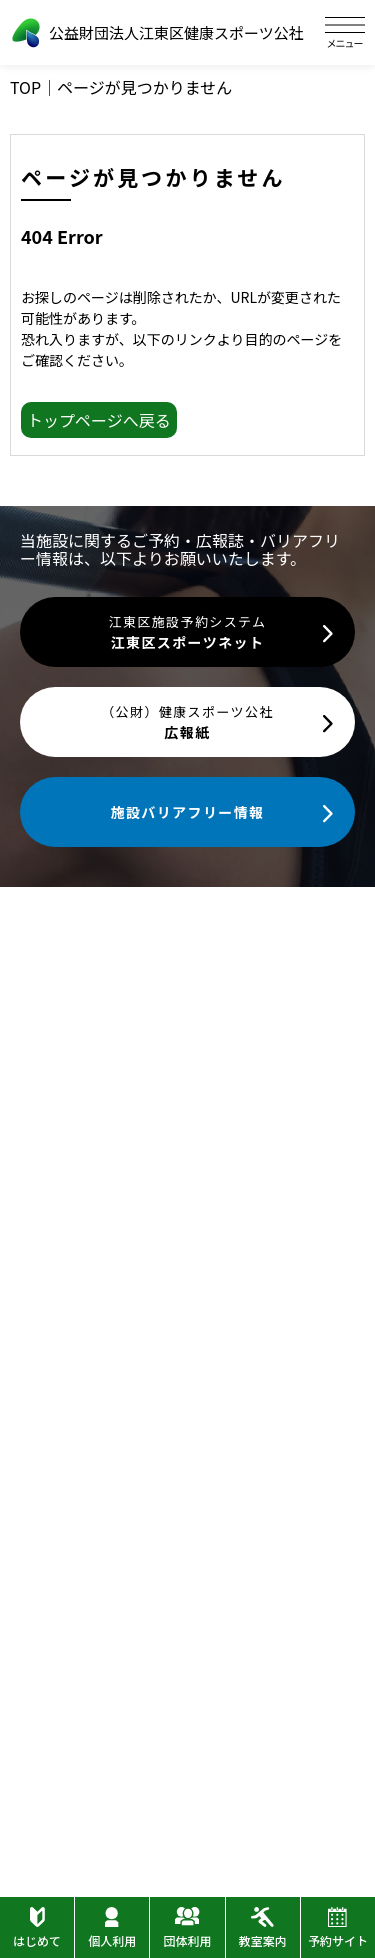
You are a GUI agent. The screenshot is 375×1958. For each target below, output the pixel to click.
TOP (25, 87)
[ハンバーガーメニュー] (345, 32)
